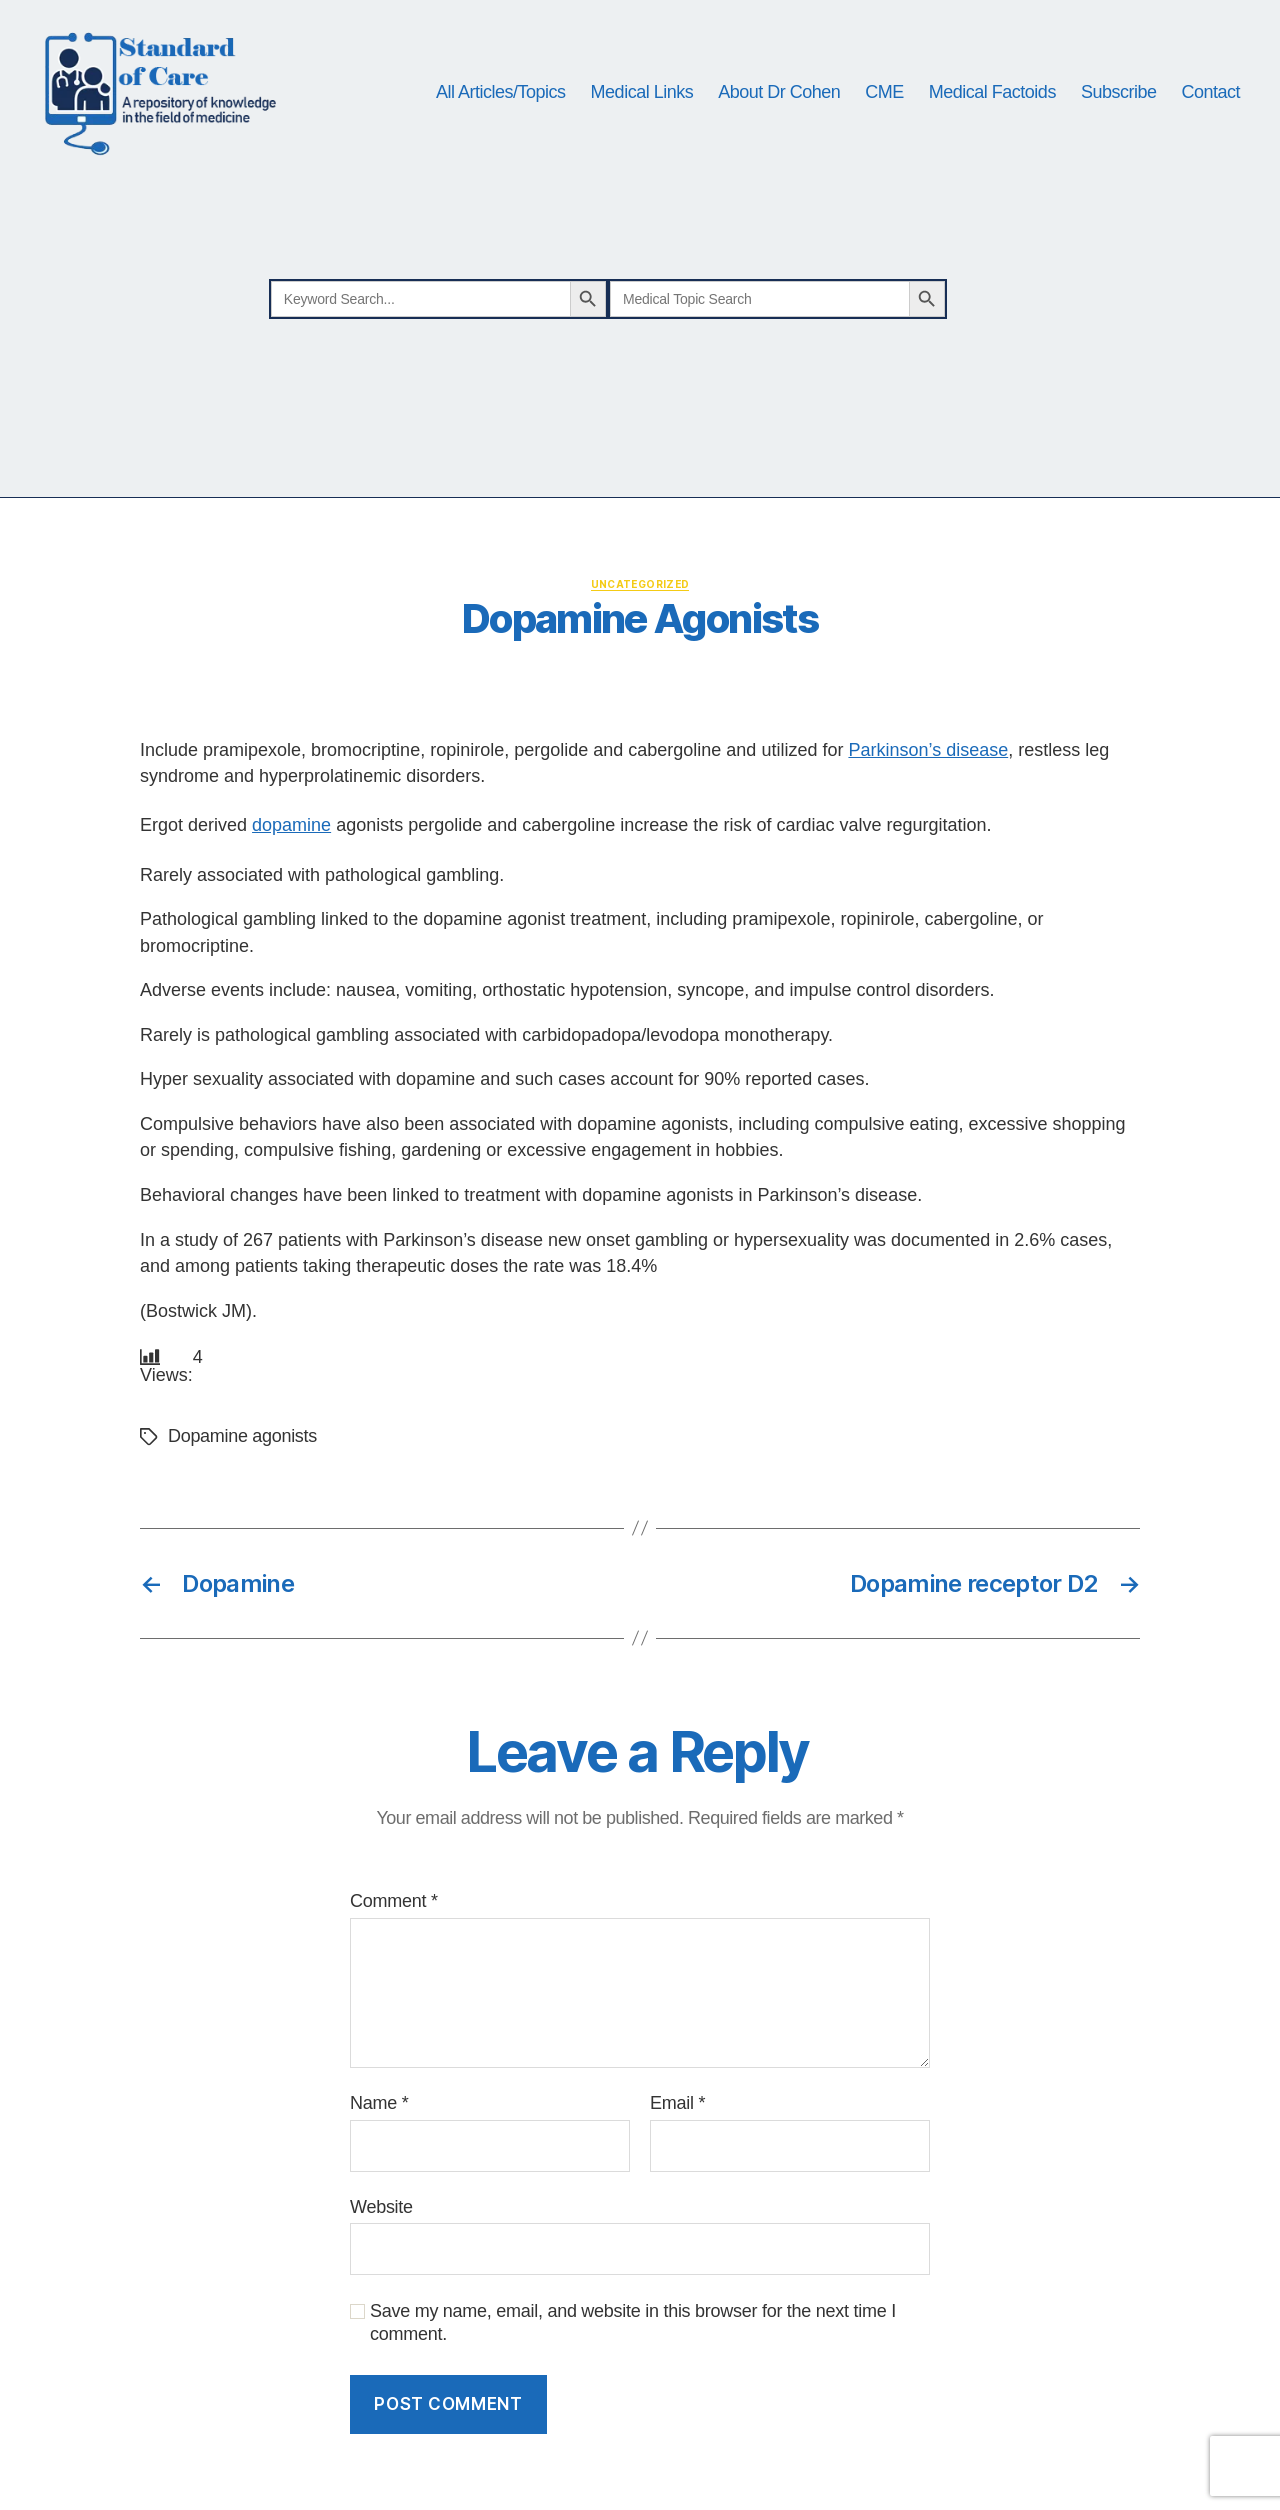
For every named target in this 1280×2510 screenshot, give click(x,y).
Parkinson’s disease (928, 750)
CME (884, 92)
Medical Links (642, 92)
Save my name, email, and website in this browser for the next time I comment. (633, 2322)
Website (381, 2207)
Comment (394, 1901)
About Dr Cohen (779, 92)
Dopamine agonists (242, 1436)
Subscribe (1119, 92)
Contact (1210, 92)
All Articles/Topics (501, 92)
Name (379, 2103)
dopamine (291, 825)
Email (677, 2103)
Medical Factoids (992, 92)
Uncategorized (640, 584)
